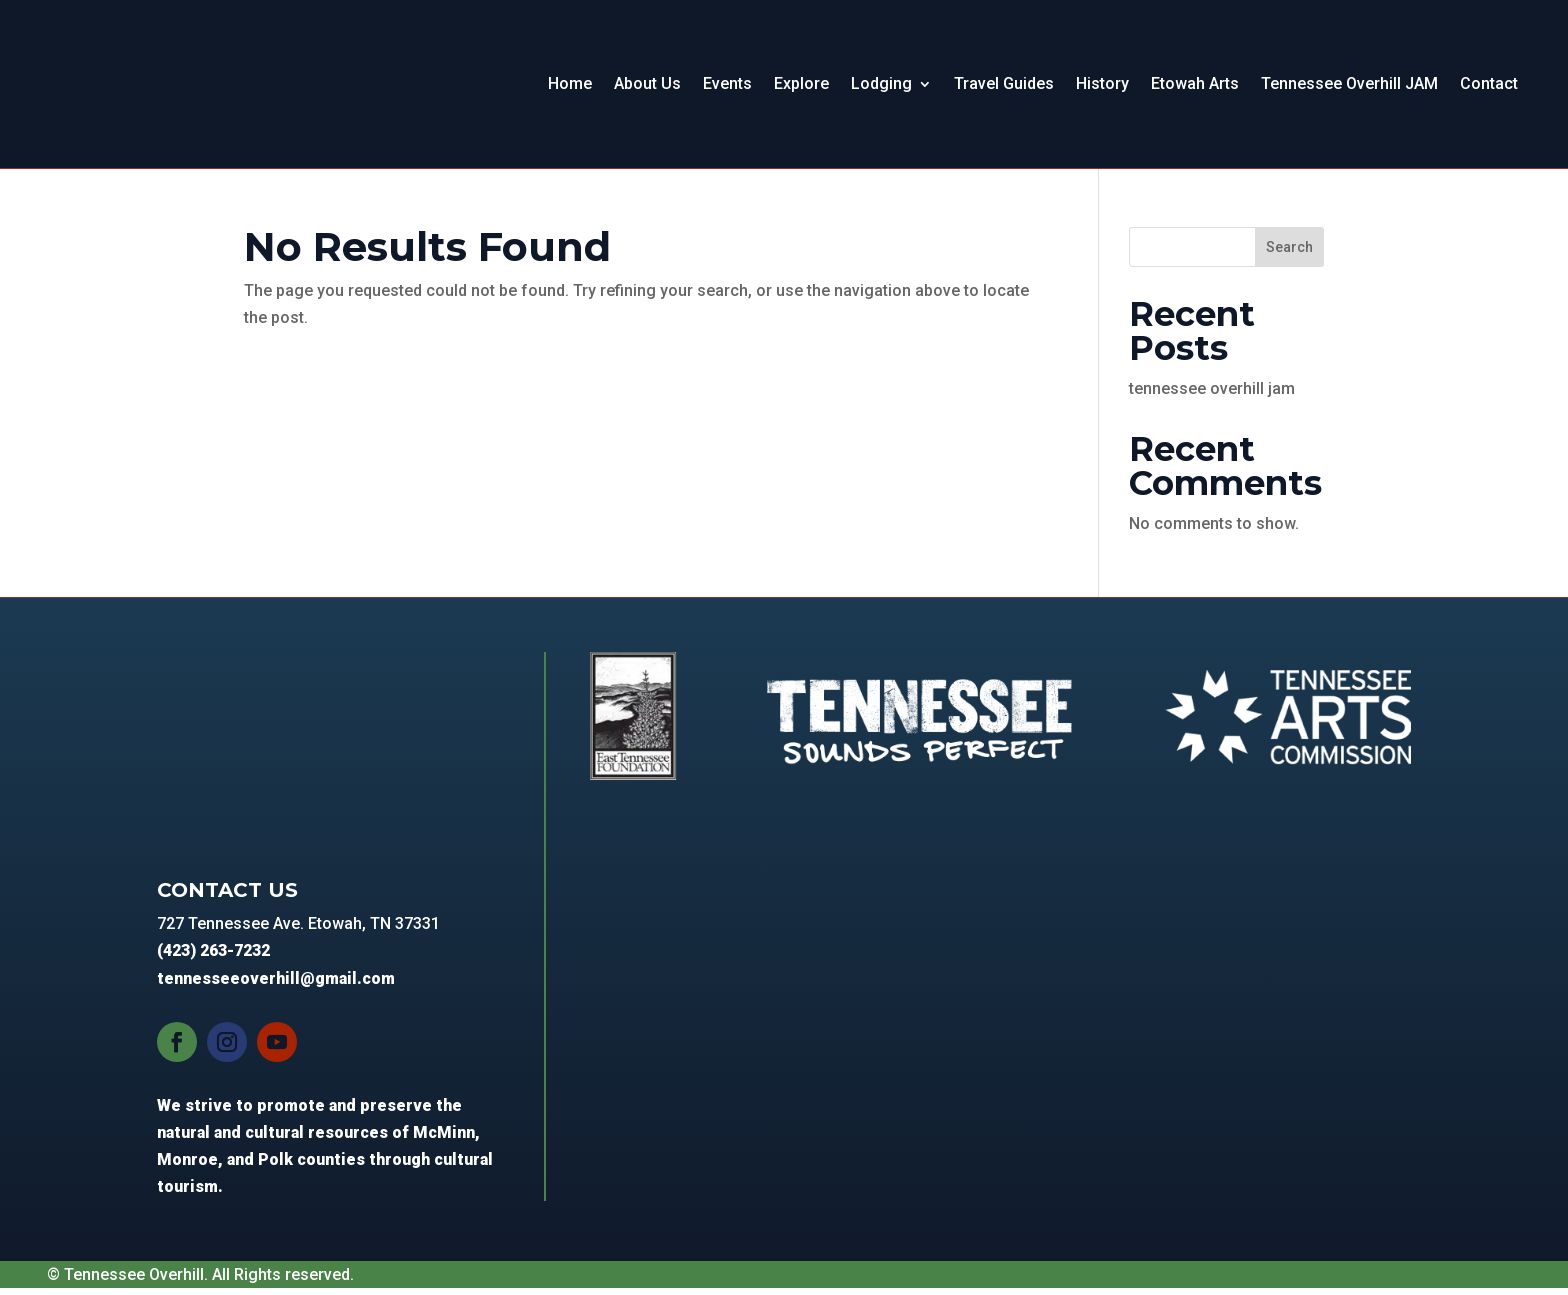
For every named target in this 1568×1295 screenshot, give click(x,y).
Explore (801, 87)
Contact (1489, 87)
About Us (647, 87)
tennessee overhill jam (1212, 396)
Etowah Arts (1195, 87)
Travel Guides (1004, 87)
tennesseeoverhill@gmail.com (276, 985)
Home (570, 87)
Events (727, 87)
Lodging (881, 87)
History (1102, 87)
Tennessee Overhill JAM (1349, 87)
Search (1289, 255)
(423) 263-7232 (213, 958)
